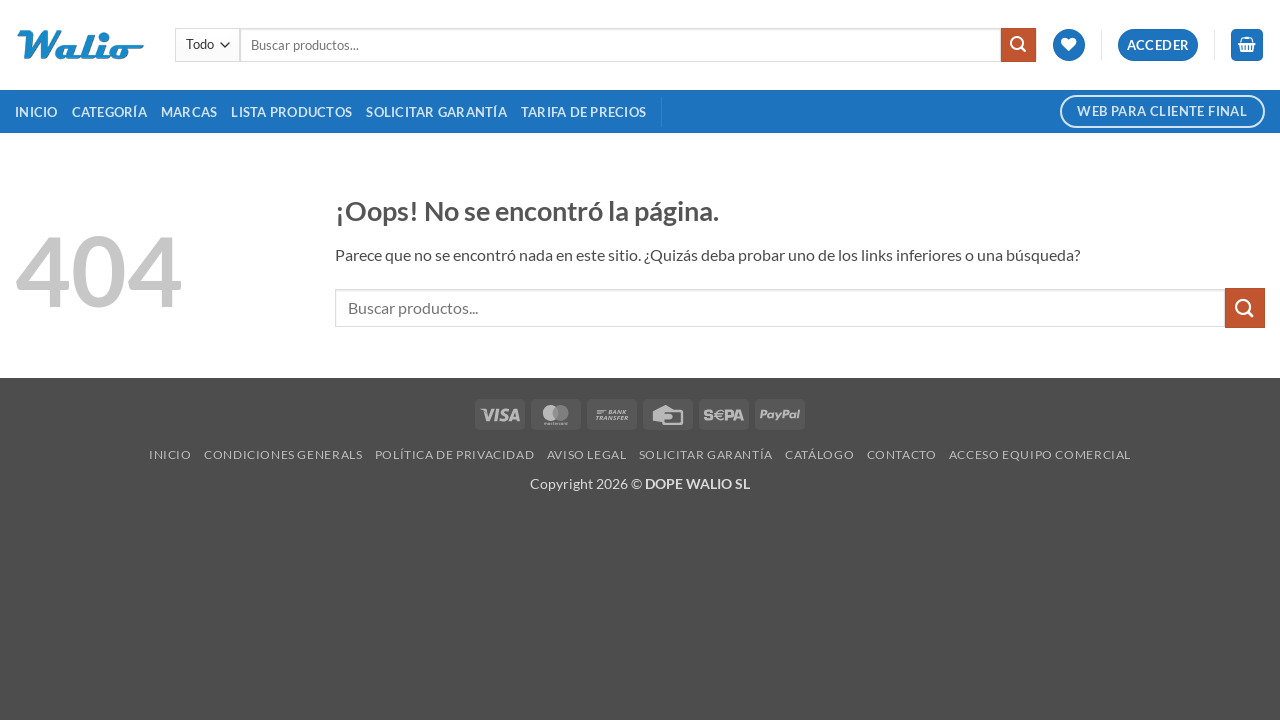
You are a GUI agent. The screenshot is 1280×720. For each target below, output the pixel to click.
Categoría (109, 112)
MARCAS (189, 112)
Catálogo (819, 454)
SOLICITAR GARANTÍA (436, 112)
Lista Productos (291, 112)
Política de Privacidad (454, 454)
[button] (1158, 45)
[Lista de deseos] (1069, 45)
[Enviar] (1018, 45)
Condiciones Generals (283, 454)
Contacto (902, 454)
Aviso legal (587, 454)
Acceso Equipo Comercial (1040, 454)
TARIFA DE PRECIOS (583, 112)
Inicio (36, 112)
